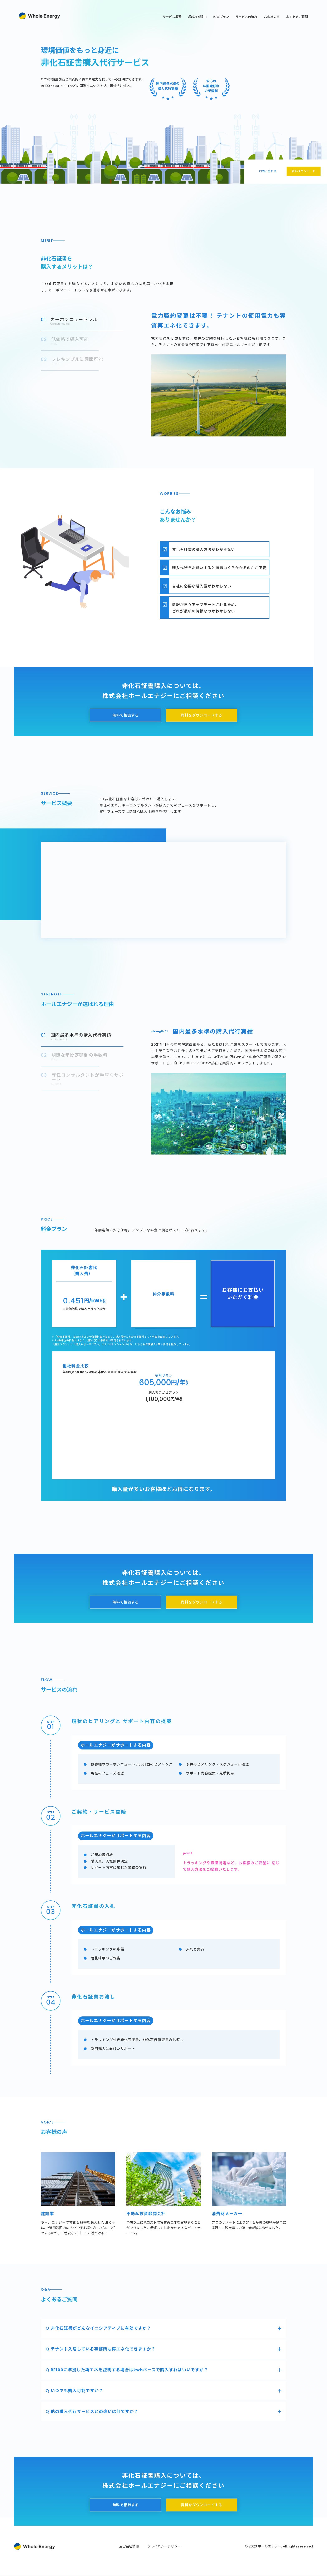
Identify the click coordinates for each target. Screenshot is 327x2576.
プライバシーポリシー (164, 2547)
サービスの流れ (246, 17)
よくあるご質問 (297, 17)
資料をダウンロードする (201, 715)
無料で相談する (125, 715)
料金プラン (221, 17)
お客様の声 (272, 17)
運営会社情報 (129, 2547)
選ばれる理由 (197, 17)
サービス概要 (172, 17)
